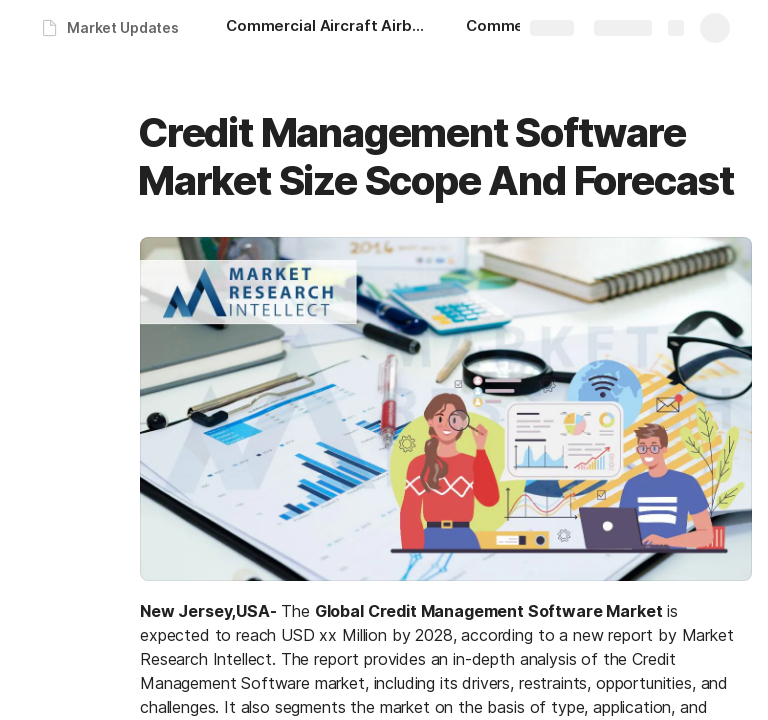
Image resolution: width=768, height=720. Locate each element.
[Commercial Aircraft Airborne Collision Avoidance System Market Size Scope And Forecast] (326, 28)
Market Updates (123, 27)
